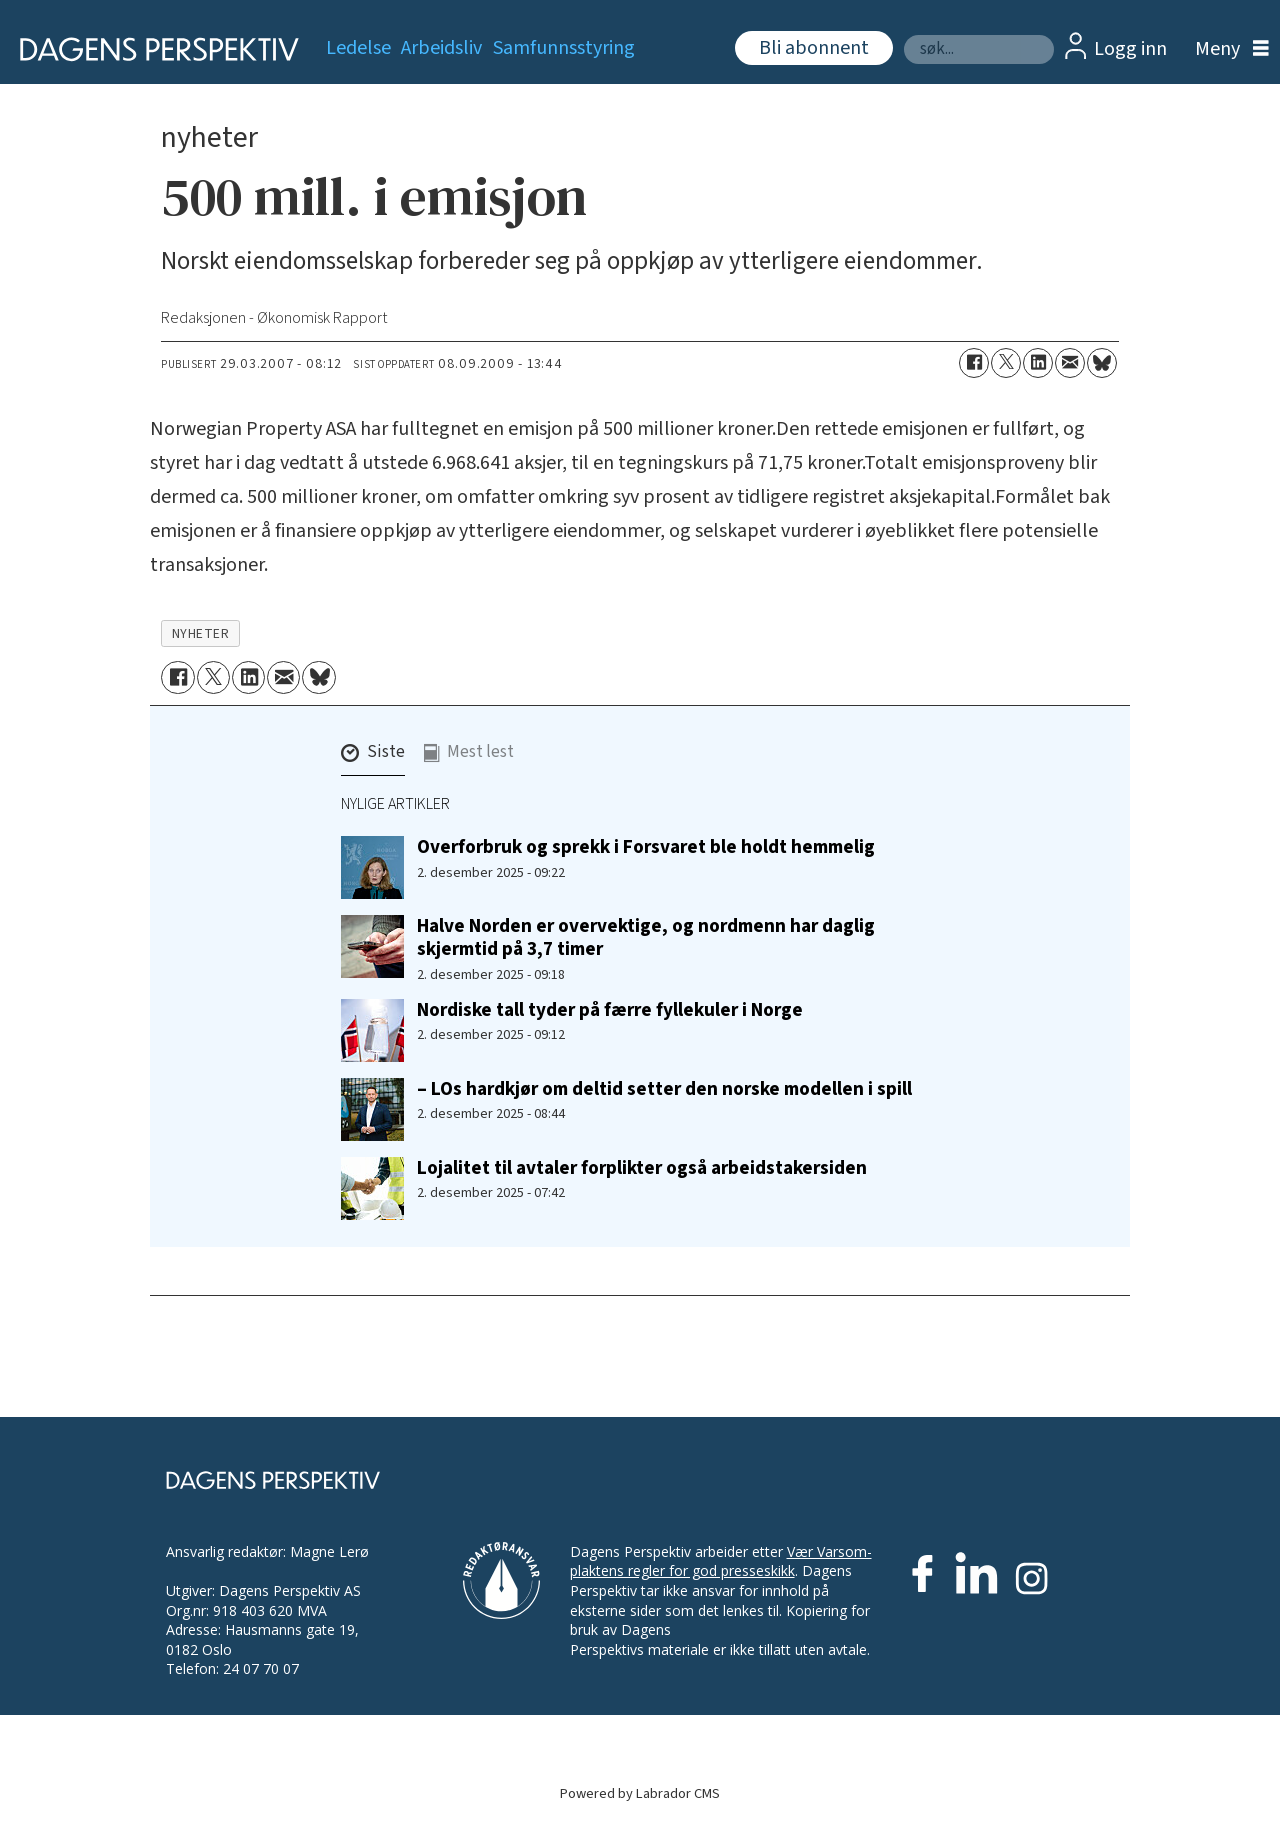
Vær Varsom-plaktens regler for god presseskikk (721, 1561)
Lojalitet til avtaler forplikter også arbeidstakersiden (642, 1168)
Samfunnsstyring (564, 48)
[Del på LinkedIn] (1038, 363)
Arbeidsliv (441, 48)
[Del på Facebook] (974, 363)
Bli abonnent (814, 48)
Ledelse (358, 48)
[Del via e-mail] (1070, 363)
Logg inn (1130, 49)
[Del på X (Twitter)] (1006, 363)
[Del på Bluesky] (1102, 363)
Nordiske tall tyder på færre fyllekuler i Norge (610, 1010)
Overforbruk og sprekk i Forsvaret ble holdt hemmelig (646, 847)
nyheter (201, 633)
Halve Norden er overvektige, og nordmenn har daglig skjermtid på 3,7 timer (646, 937)
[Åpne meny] (1227, 49)
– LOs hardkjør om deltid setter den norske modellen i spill (664, 1089)
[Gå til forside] (152, 49)
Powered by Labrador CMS (640, 1793)
